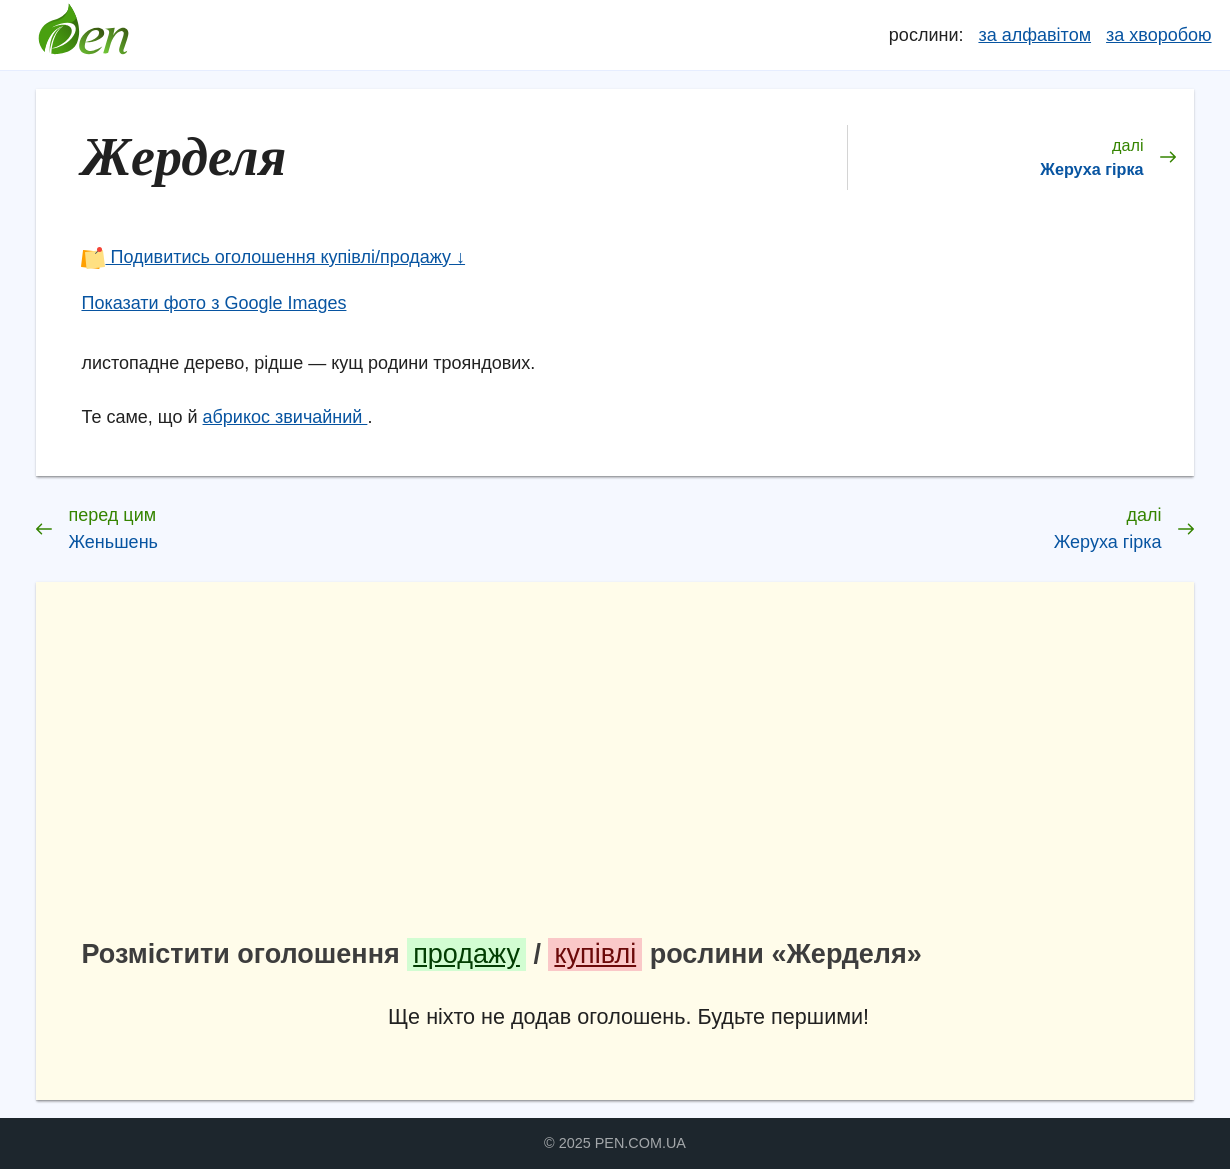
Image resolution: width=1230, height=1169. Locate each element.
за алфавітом (1034, 35)
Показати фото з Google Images (213, 303)
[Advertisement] (629, 767)
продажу (466, 954)
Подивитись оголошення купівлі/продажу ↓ (273, 257)
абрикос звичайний (285, 417)
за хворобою (1158, 35)
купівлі (595, 954)
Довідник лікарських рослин (83, 35)
